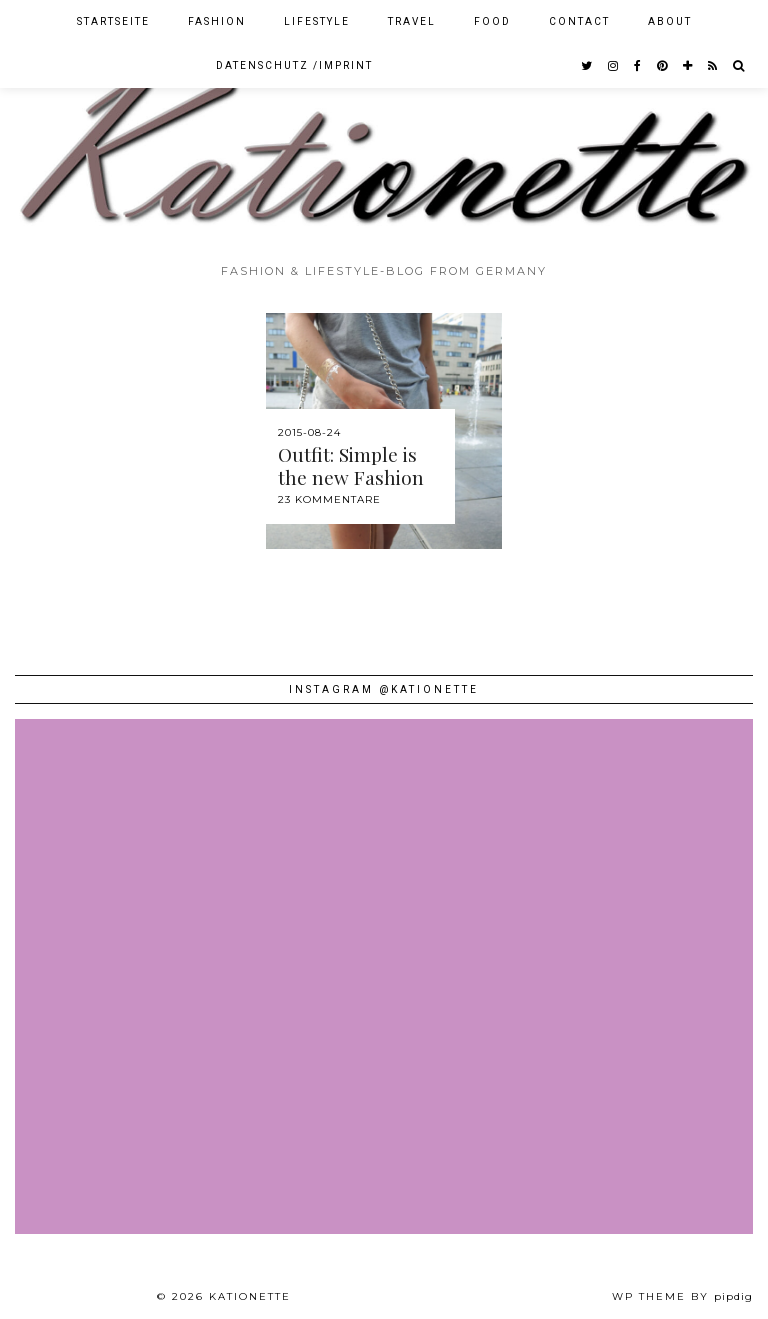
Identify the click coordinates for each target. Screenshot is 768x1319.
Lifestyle (317, 21)
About (670, 21)
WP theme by (682, 1296)
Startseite (113, 21)
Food (492, 21)
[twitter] (587, 66)
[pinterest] (663, 66)
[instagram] (614, 66)
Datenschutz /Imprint (294, 65)
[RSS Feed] (713, 66)
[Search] (739, 66)
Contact (579, 21)
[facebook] (638, 66)
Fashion (217, 21)
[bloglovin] (688, 66)
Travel (412, 21)
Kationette (250, 1296)
